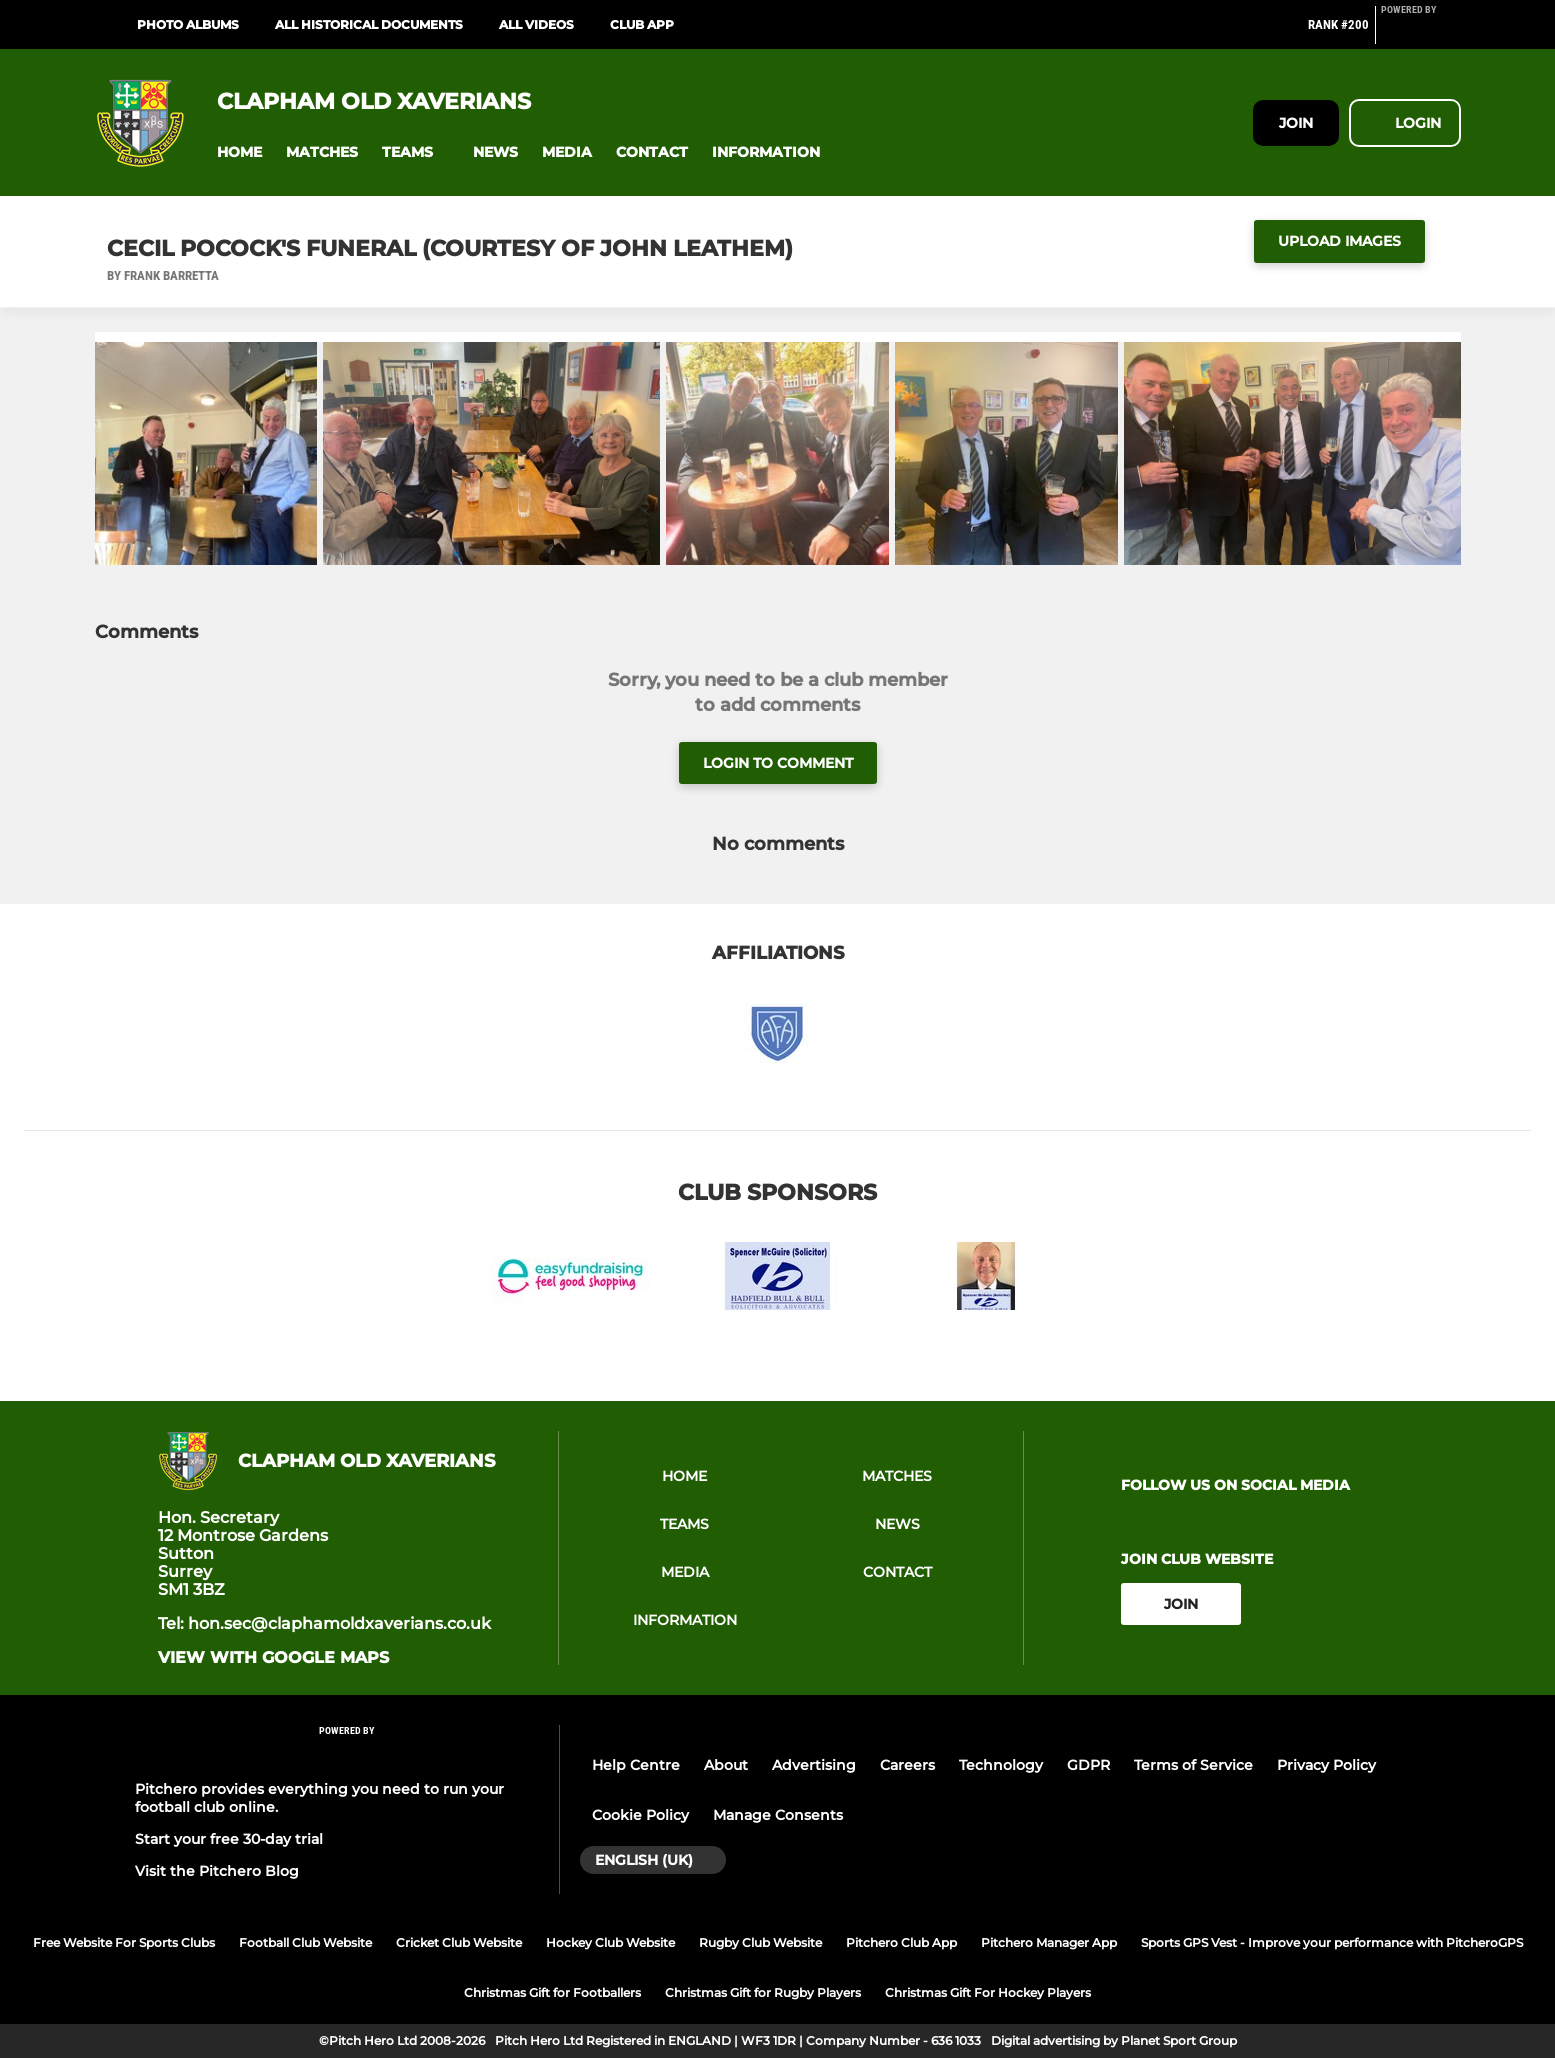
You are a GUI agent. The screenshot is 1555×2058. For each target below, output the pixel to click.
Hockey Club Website (610, 1942)
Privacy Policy (1326, 1765)
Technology (1001, 1765)
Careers (907, 1765)
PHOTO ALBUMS (188, 24)
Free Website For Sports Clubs (124, 1942)
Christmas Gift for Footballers (552, 1992)
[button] (239, 152)
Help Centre (636, 1765)
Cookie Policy (640, 1815)
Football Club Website (305, 1942)
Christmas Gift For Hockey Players (988, 1992)
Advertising (814, 1765)
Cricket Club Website (459, 1942)
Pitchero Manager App (1049, 1942)
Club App (642, 24)
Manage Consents (778, 1815)
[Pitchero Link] (1421, 33)
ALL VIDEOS (536, 24)
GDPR (1088, 1765)
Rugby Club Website (760, 1942)
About (726, 1765)
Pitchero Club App (901, 1942)
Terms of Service (1193, 1765)
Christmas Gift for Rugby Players (763, 1992)
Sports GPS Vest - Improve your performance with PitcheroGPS (1332, 1942)
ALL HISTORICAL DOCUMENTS (369, 24)
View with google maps (273, 1658)
